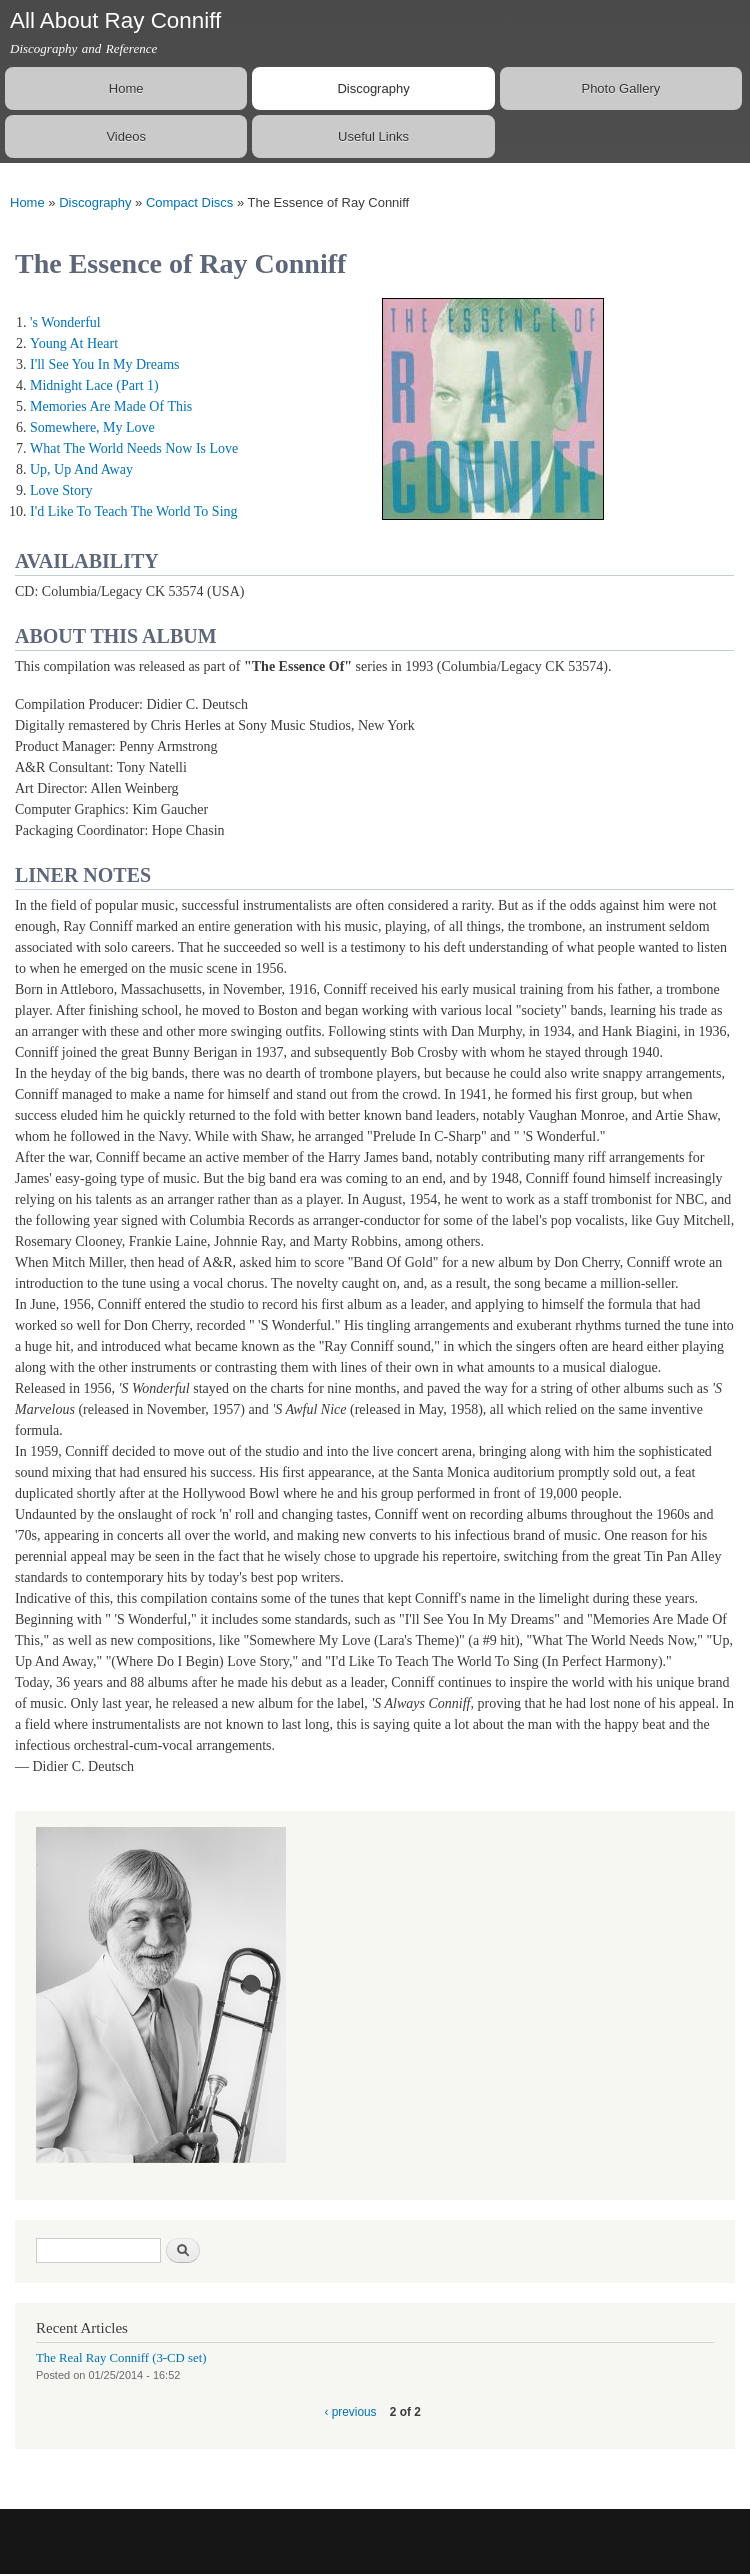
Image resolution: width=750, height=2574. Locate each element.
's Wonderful (65, 322)
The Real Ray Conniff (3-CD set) (121, 2358)
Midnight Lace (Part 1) (94, 385)
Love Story (61, 490)
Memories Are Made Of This (111, 406)
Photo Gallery (620, 88)
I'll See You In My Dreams (105, 364)
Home (126, 88)
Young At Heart (74, 343)
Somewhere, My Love (92, 427)
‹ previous (350, 2412)
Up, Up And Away (81, 469)
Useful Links (373, 136)
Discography (373, 88)
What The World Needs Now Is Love (134, 448)
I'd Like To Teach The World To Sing (134, 511)
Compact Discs (189, 202)
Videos (126, 136)
